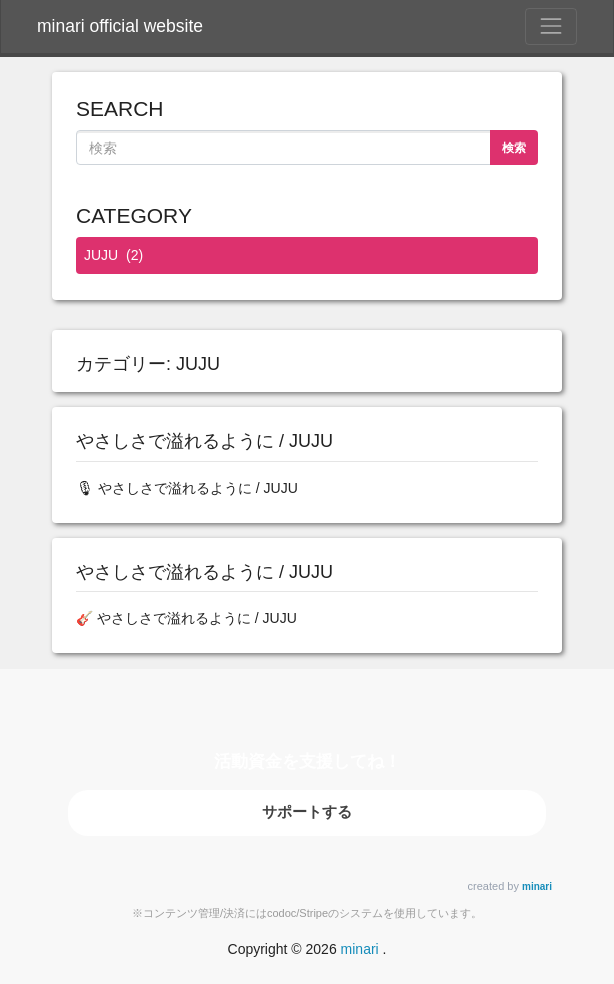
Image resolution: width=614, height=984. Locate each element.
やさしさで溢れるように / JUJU (204, 441)
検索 (514, 148)
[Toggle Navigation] (551, 26)
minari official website (120, 26)
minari (537, 886)
